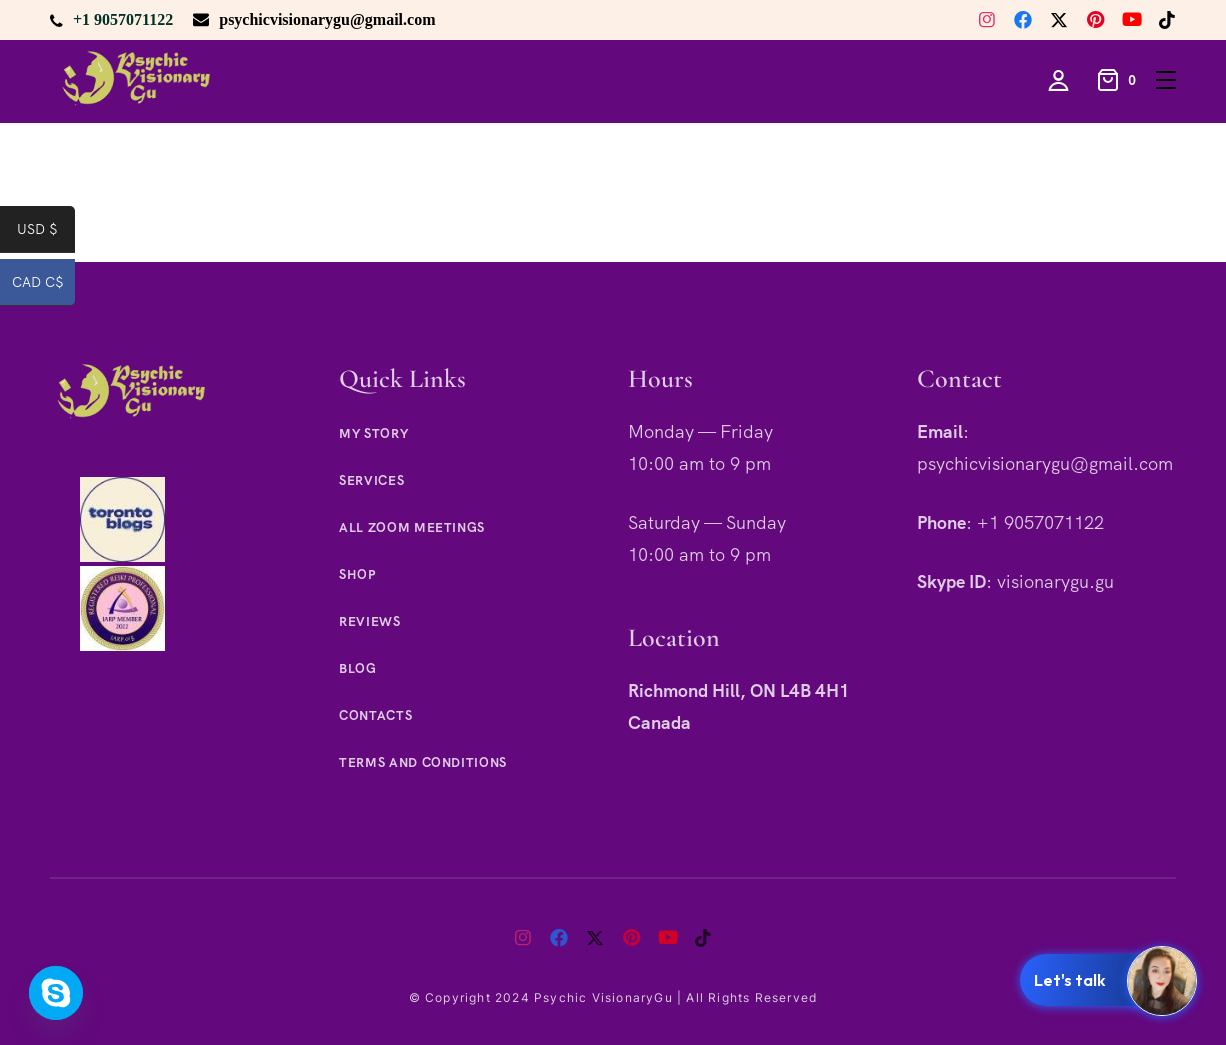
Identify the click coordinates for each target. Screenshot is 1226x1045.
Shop (357, 574)
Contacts (375, 715)
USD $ (46, 233)
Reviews (370, 621)
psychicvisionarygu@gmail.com (327, 19)
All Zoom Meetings (412, 527)
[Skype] (56, 993)
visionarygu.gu (1055, 581)
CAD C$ (44, 286)
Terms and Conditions (423, 762)
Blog (358, 668)
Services (371, 480)
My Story (373, 433)
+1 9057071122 (123, 19)
